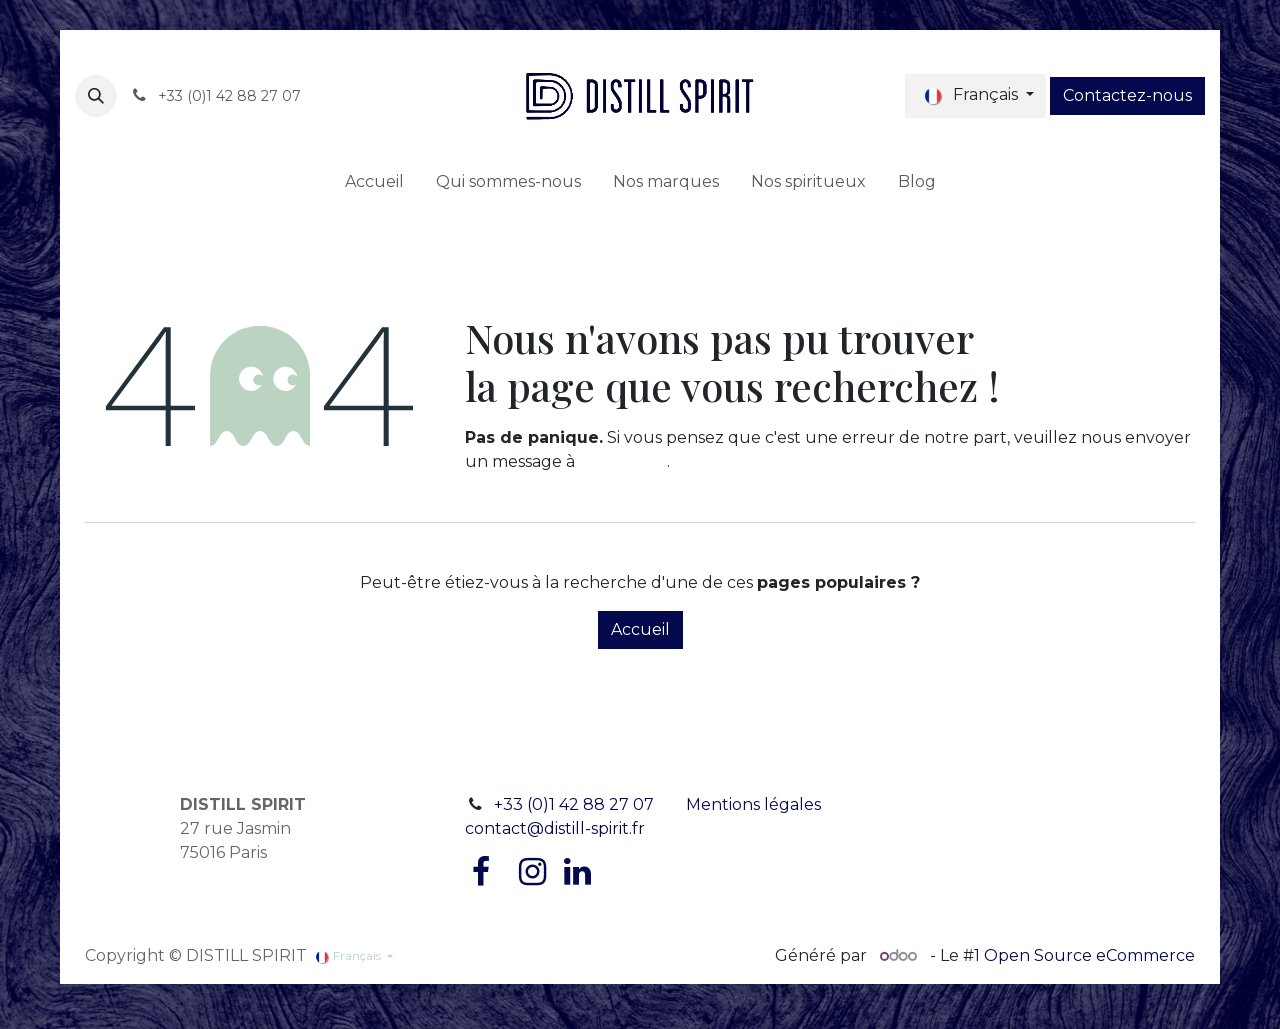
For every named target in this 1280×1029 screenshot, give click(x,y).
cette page (623, 461)
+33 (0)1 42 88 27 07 (574, 804)
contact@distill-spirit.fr (555, 828)
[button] (96, 96)
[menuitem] (374, 182)
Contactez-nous (1127, 95)
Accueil (640, 629)
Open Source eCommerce (1089, 955)
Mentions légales (753, 804)
